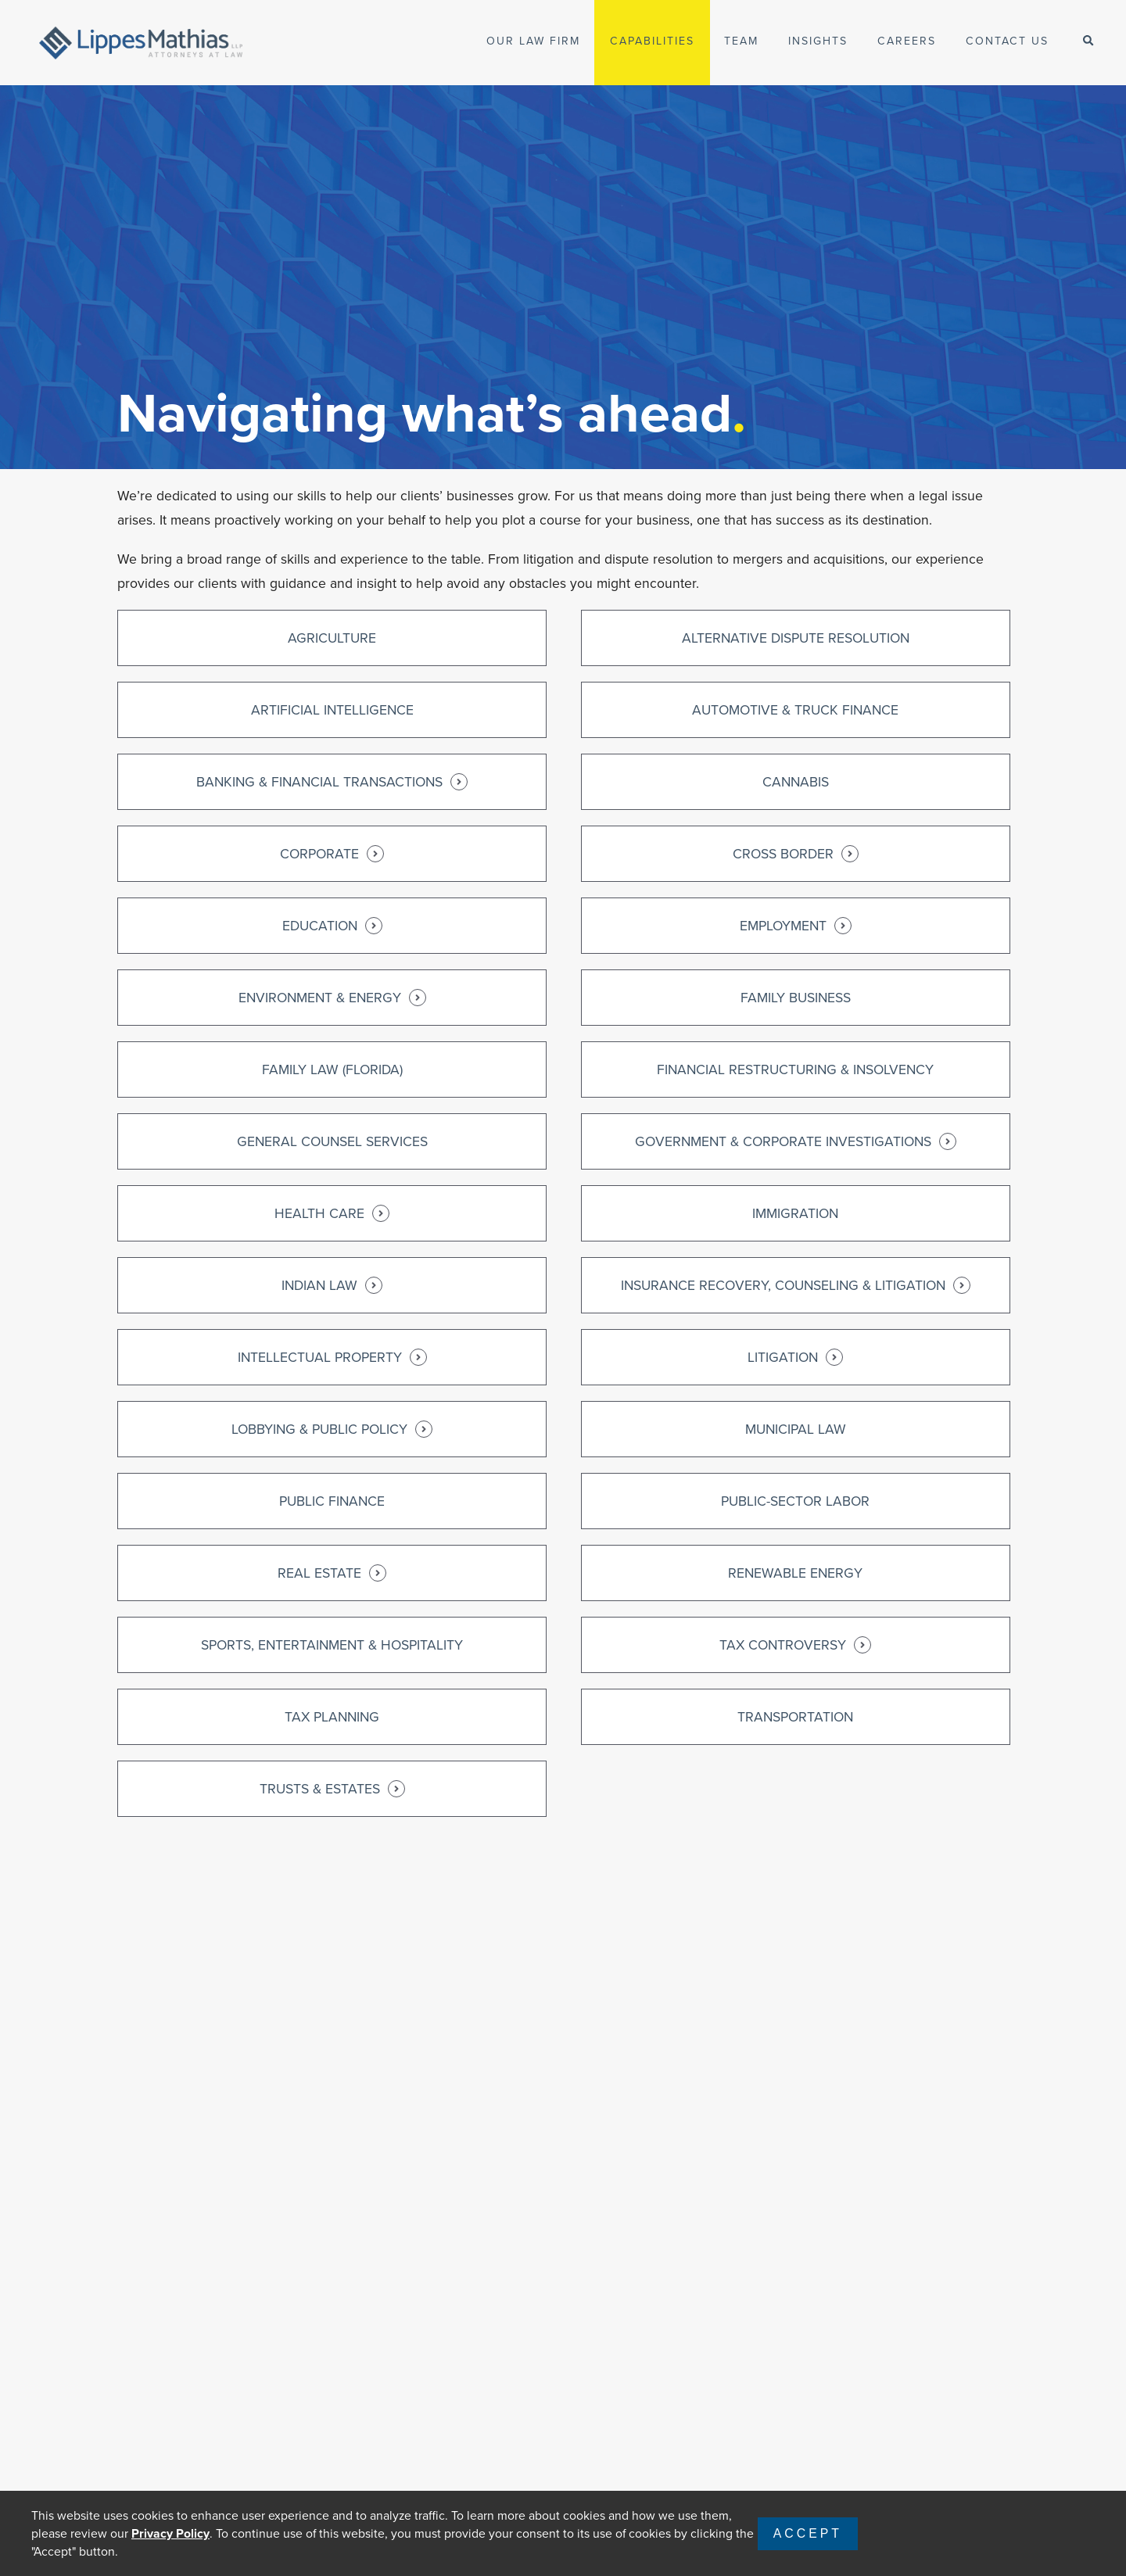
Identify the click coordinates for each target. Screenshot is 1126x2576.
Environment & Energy (332, 997)
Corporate (332, 854)
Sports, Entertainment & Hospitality (332, 1645)
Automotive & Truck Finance (795, 710)
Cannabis (795, 782)
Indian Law (332, 1285)
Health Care (331, 1213)
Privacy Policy (170, 2533)
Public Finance (332, 1501)
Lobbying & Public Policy (331, 1429)
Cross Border (796, 854)
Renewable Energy (795, 1573)
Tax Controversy (795, 1645)
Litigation (795, 1357)
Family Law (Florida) (332, 1069)
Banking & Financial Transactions (332, 782)
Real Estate (332, 1573)
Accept (807, 2533)
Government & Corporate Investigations (795, 1141)
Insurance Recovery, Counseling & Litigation (795, 1285)
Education (332, 925)
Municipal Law (795, 1429)
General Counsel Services (332, 1141)
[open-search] (1088, 41)
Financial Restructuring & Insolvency (795, 1069)
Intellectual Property (332, 1357)
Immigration (795, 1213)
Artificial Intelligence (332, 710)
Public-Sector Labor (795, 1501)
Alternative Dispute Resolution (795, 638)
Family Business (796, 997)
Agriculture (332, 638)
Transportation (795, 1717)
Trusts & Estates (332, 1789)
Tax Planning (332, 1717)
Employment (796, 925)
